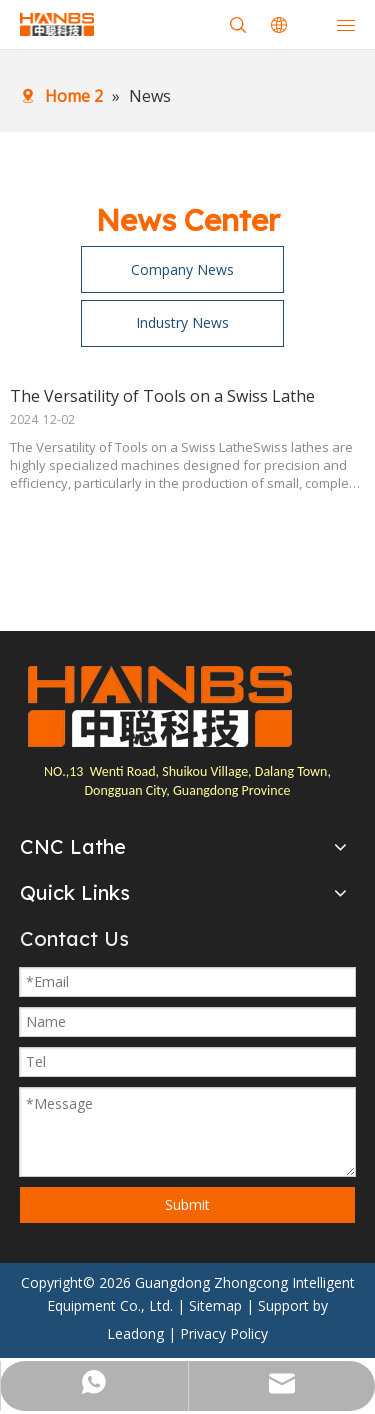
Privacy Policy (224, 1333)
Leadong (135, 1333)
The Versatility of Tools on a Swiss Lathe (162, 396)
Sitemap (215, 1305)
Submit (187, 1204)
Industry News (182, 322)
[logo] (159, 707)
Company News (182, 269)
